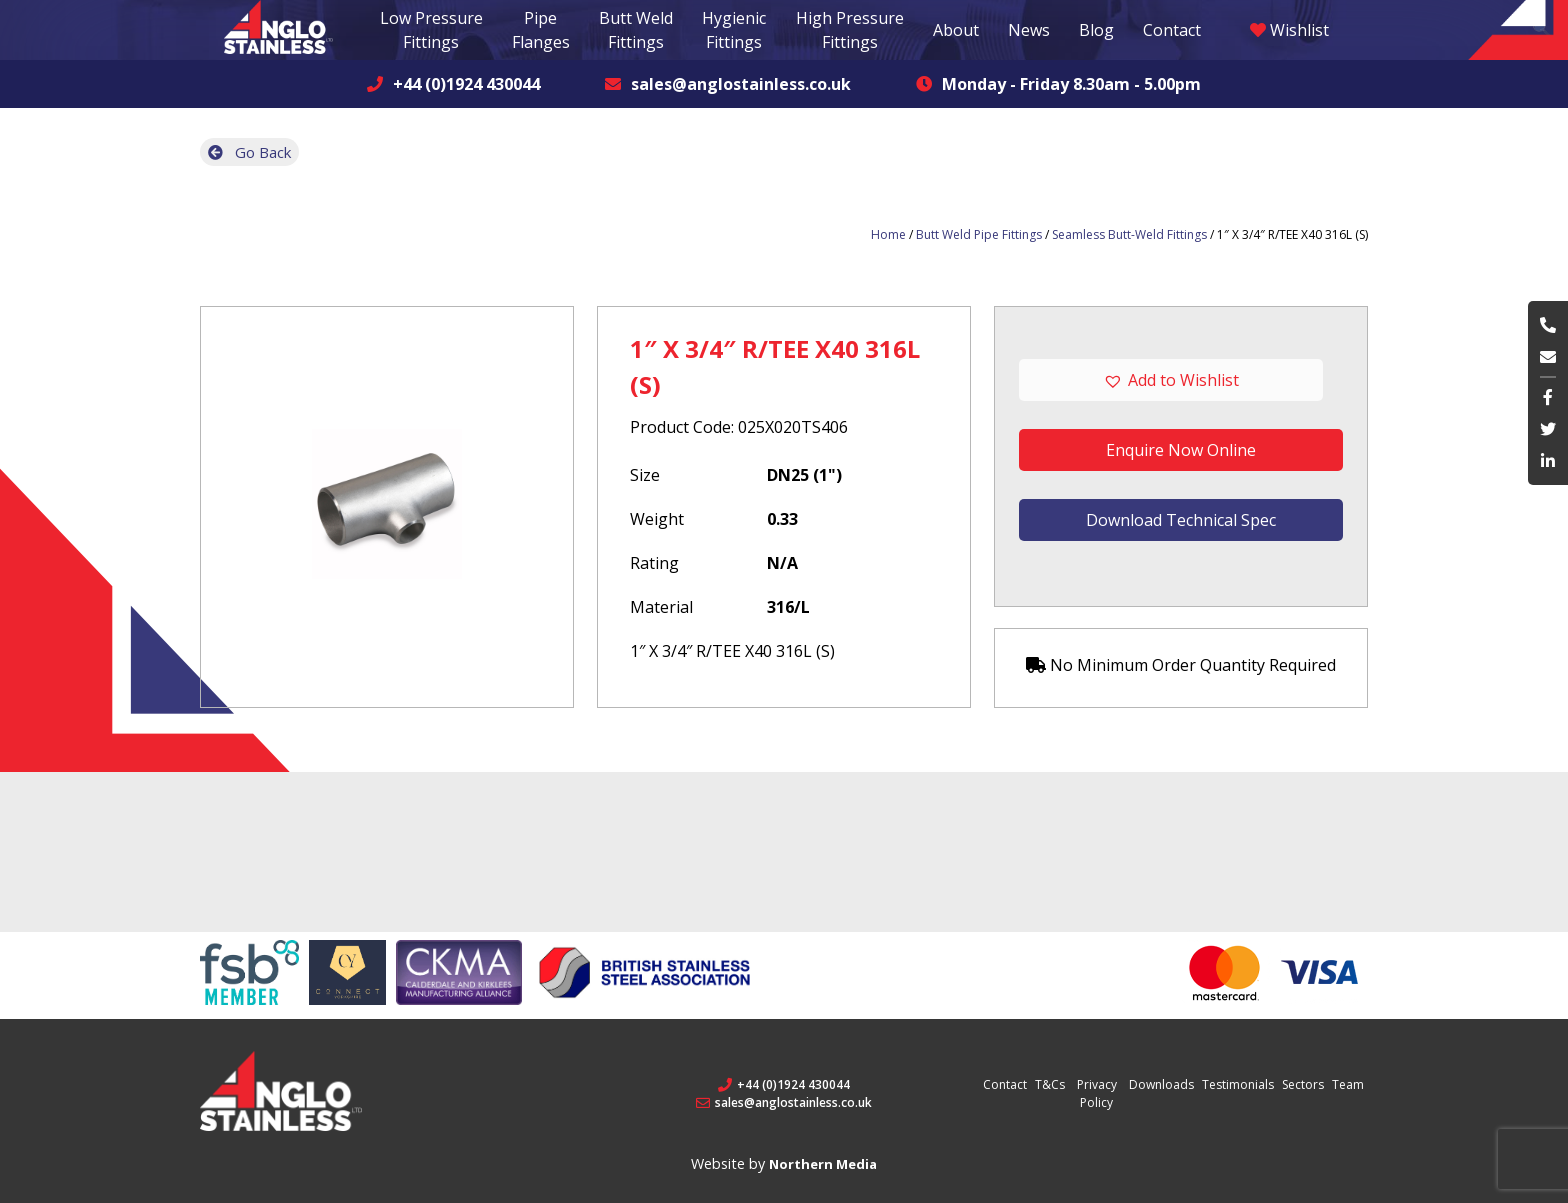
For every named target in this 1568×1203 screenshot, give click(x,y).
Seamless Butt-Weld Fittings (1129, 234)
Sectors (1303, 1084)
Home (888, 234)
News (1029, 30)
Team (1348, 1084)
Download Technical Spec (1181, 520)
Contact (1172, 30)
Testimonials (1238, 1084)
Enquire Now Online (1181, 450)
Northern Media (823, 1164)
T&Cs (1050, 1084)
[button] (1181, 380)
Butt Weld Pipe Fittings (979, 234)
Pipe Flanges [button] (541, 30)
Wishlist (1289, 30)
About (956, 30)
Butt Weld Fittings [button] (636, 30)
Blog (1096, 30)
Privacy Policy (1097, 1093)
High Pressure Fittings (850, 30)
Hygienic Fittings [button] (734, 30)
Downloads (1161, 1084)
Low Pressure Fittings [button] (431, 30)
